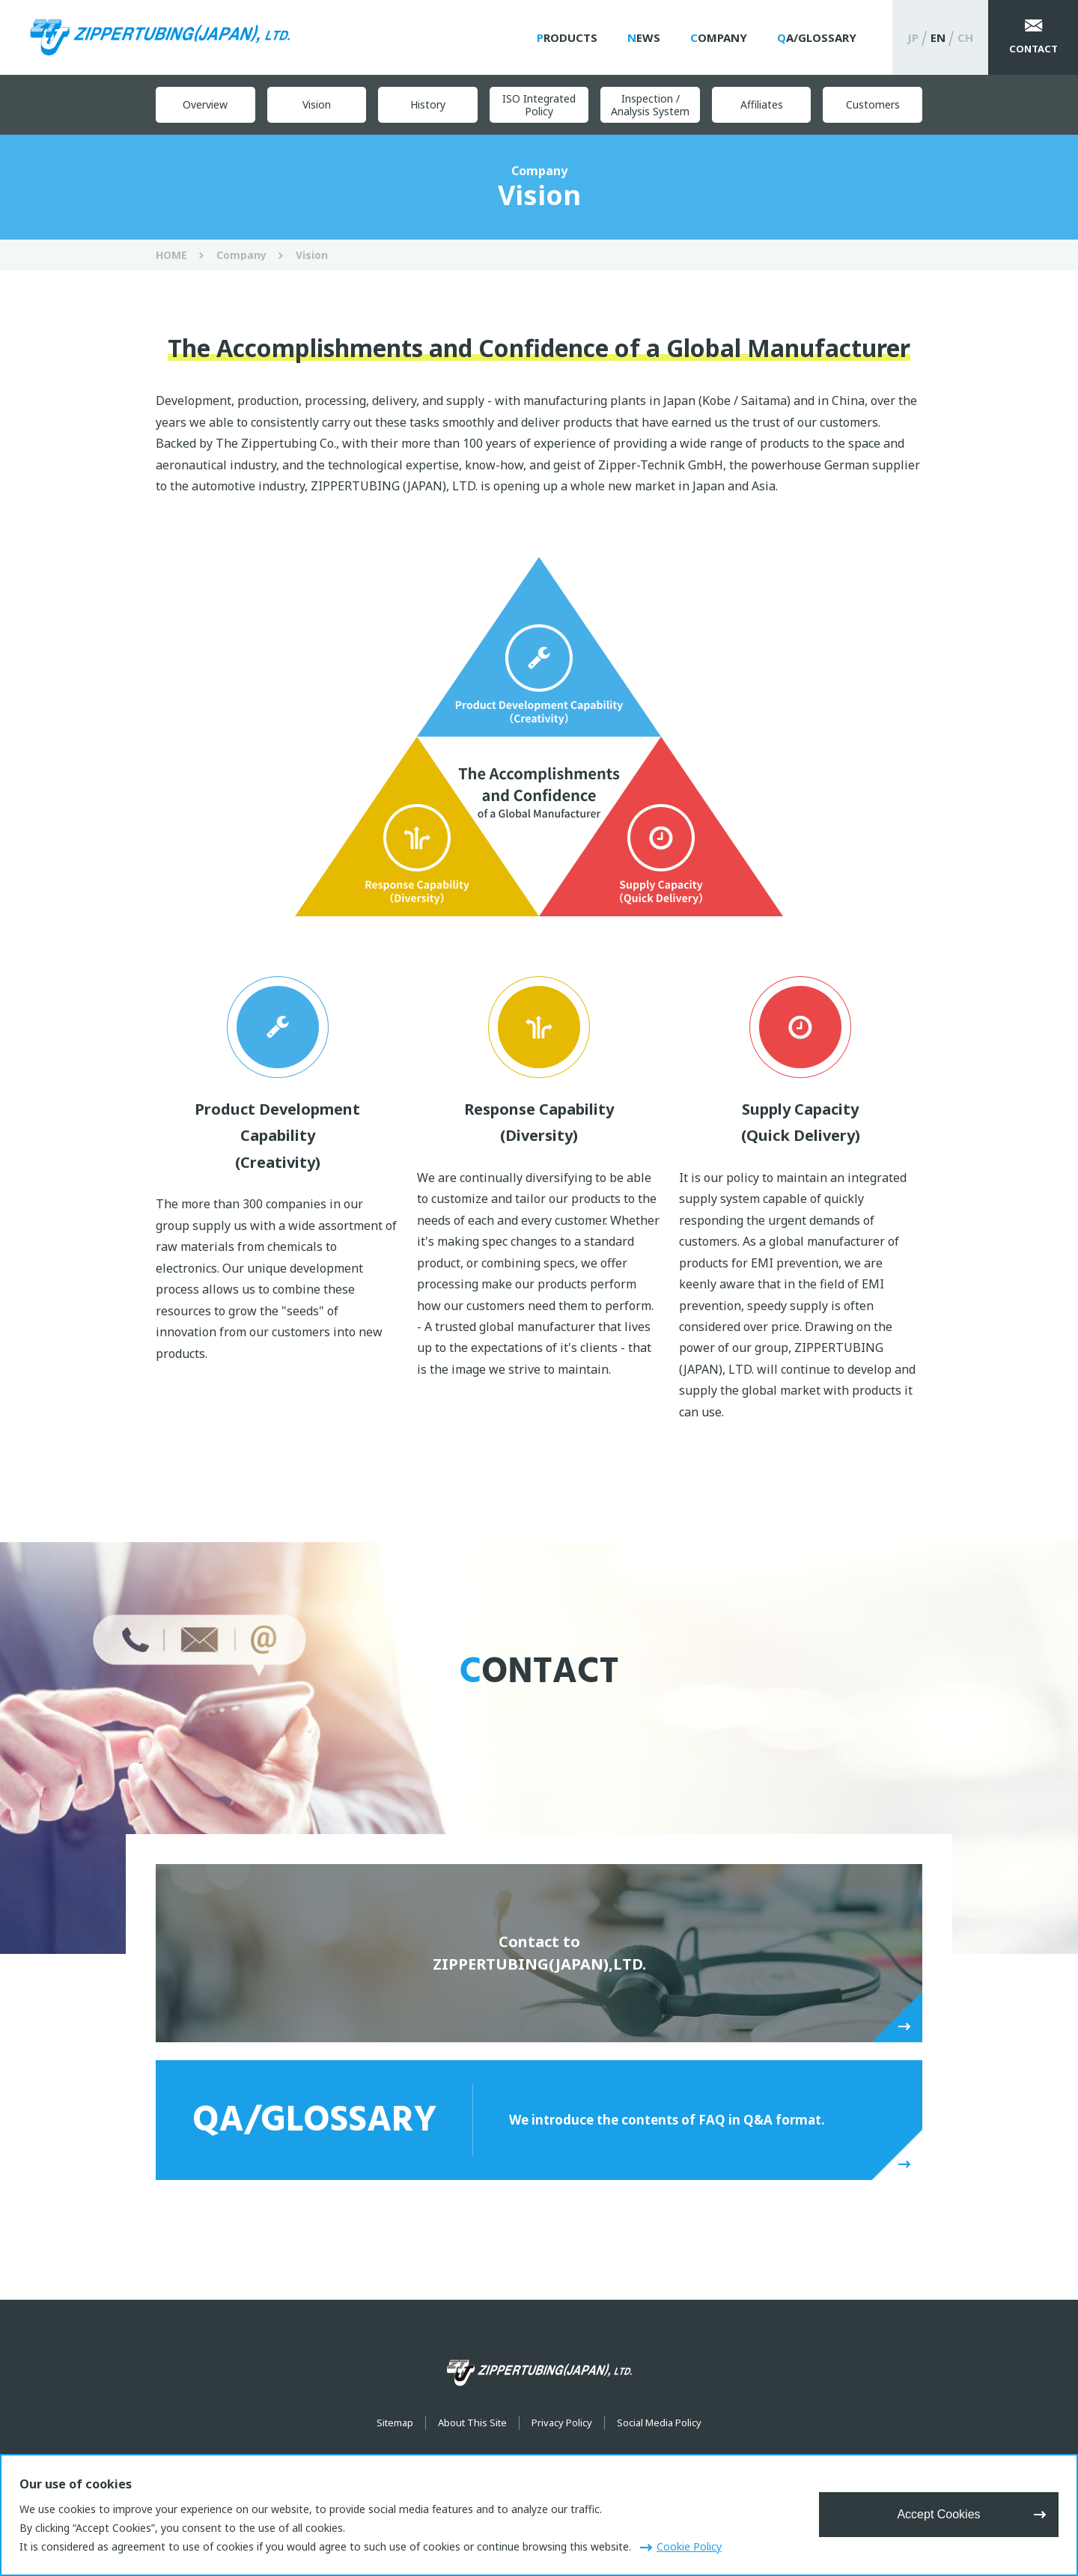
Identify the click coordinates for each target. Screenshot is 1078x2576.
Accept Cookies (938, 2514)
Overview (205, 104)
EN (938, 37)
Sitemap (395, 2422)
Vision (316, 104)
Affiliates (761, 104)
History (427, 104)
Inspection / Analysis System (650, 105)
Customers (873, 104)
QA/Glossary (816, 37)
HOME (171, 255)
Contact (1033, 48)
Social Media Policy (659, 2422)
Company (718, 37)
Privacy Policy (562, 2422)
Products (567, 37)
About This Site (472, 2422)
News (643, 37)
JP (913, 37)
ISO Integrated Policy (539, 105)
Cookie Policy (689, 2546)
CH (965, 37)
